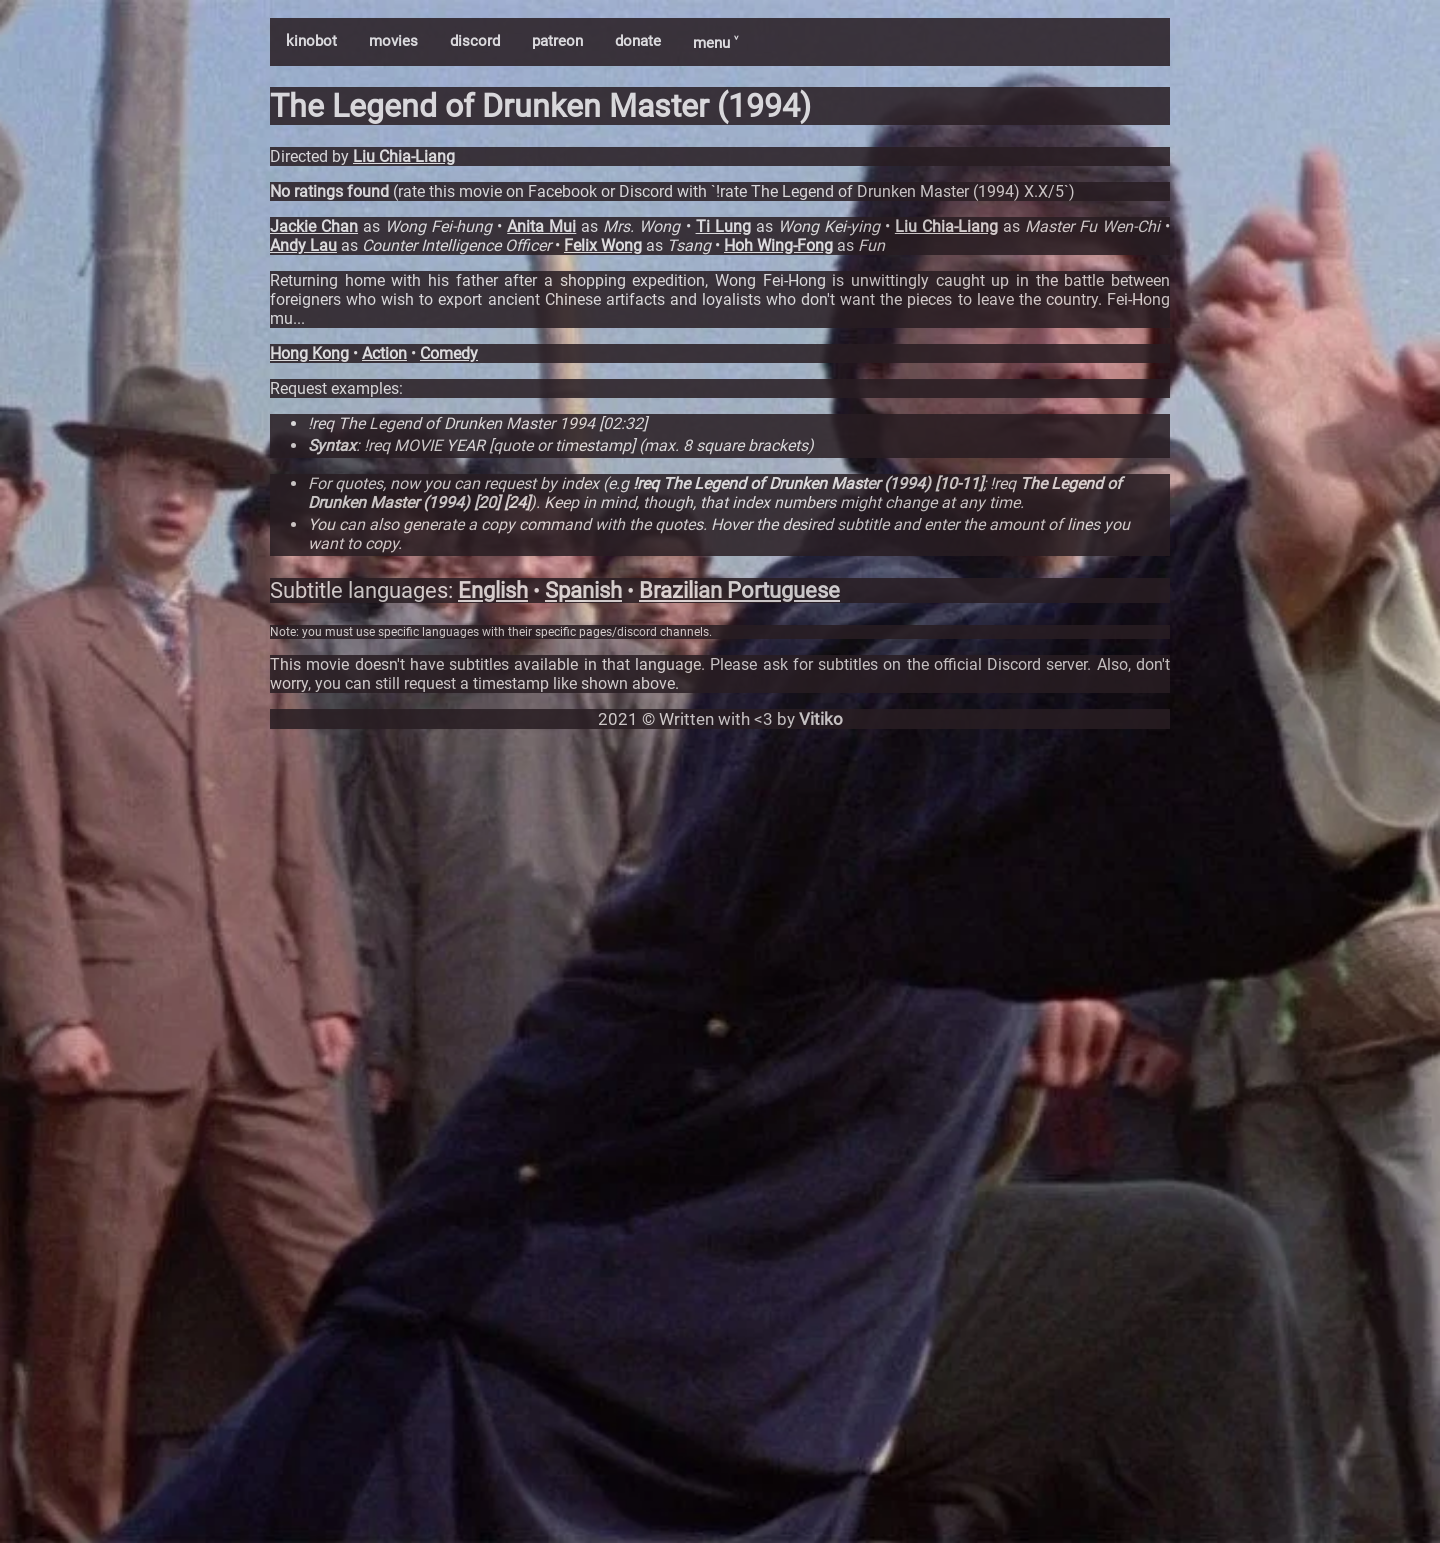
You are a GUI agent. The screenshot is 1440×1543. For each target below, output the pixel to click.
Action (384, 353)
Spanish (583, 590)
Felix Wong (603, 245)
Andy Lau (303, 245)
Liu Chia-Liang (404, 156)
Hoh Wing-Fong (778, 245)
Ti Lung (723, 226)
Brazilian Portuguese (739, 590)
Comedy (449, 353)
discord (475, 41)
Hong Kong (309, 353)
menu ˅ (715, 43)
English (493, 590)
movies (393, 41)
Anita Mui (541, 226)
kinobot (311, 41)
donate (638, 41)
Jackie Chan (314, 226)
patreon (557, 41)
